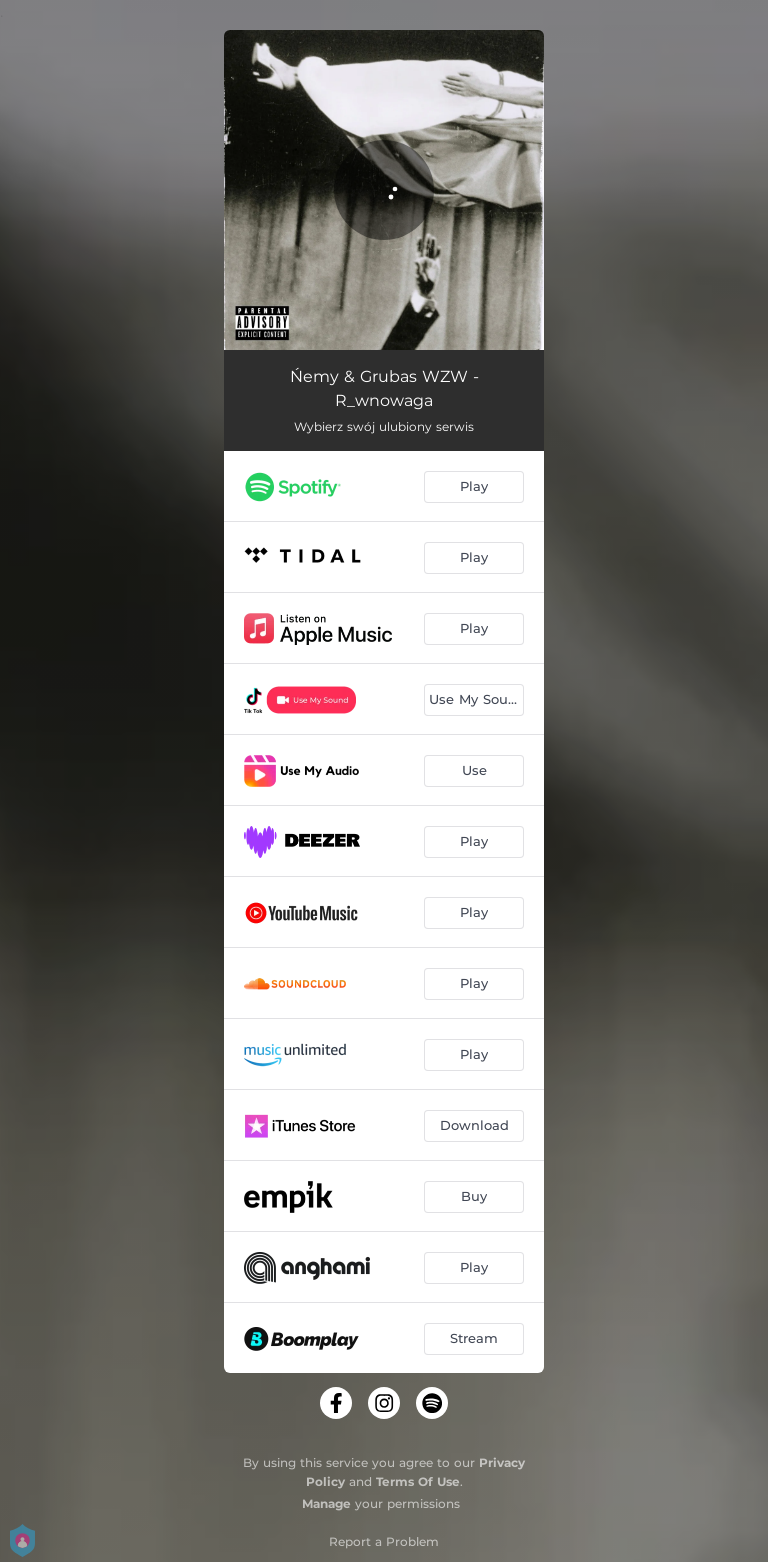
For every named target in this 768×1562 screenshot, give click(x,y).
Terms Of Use (418, 1481)
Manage (326, 1503)
